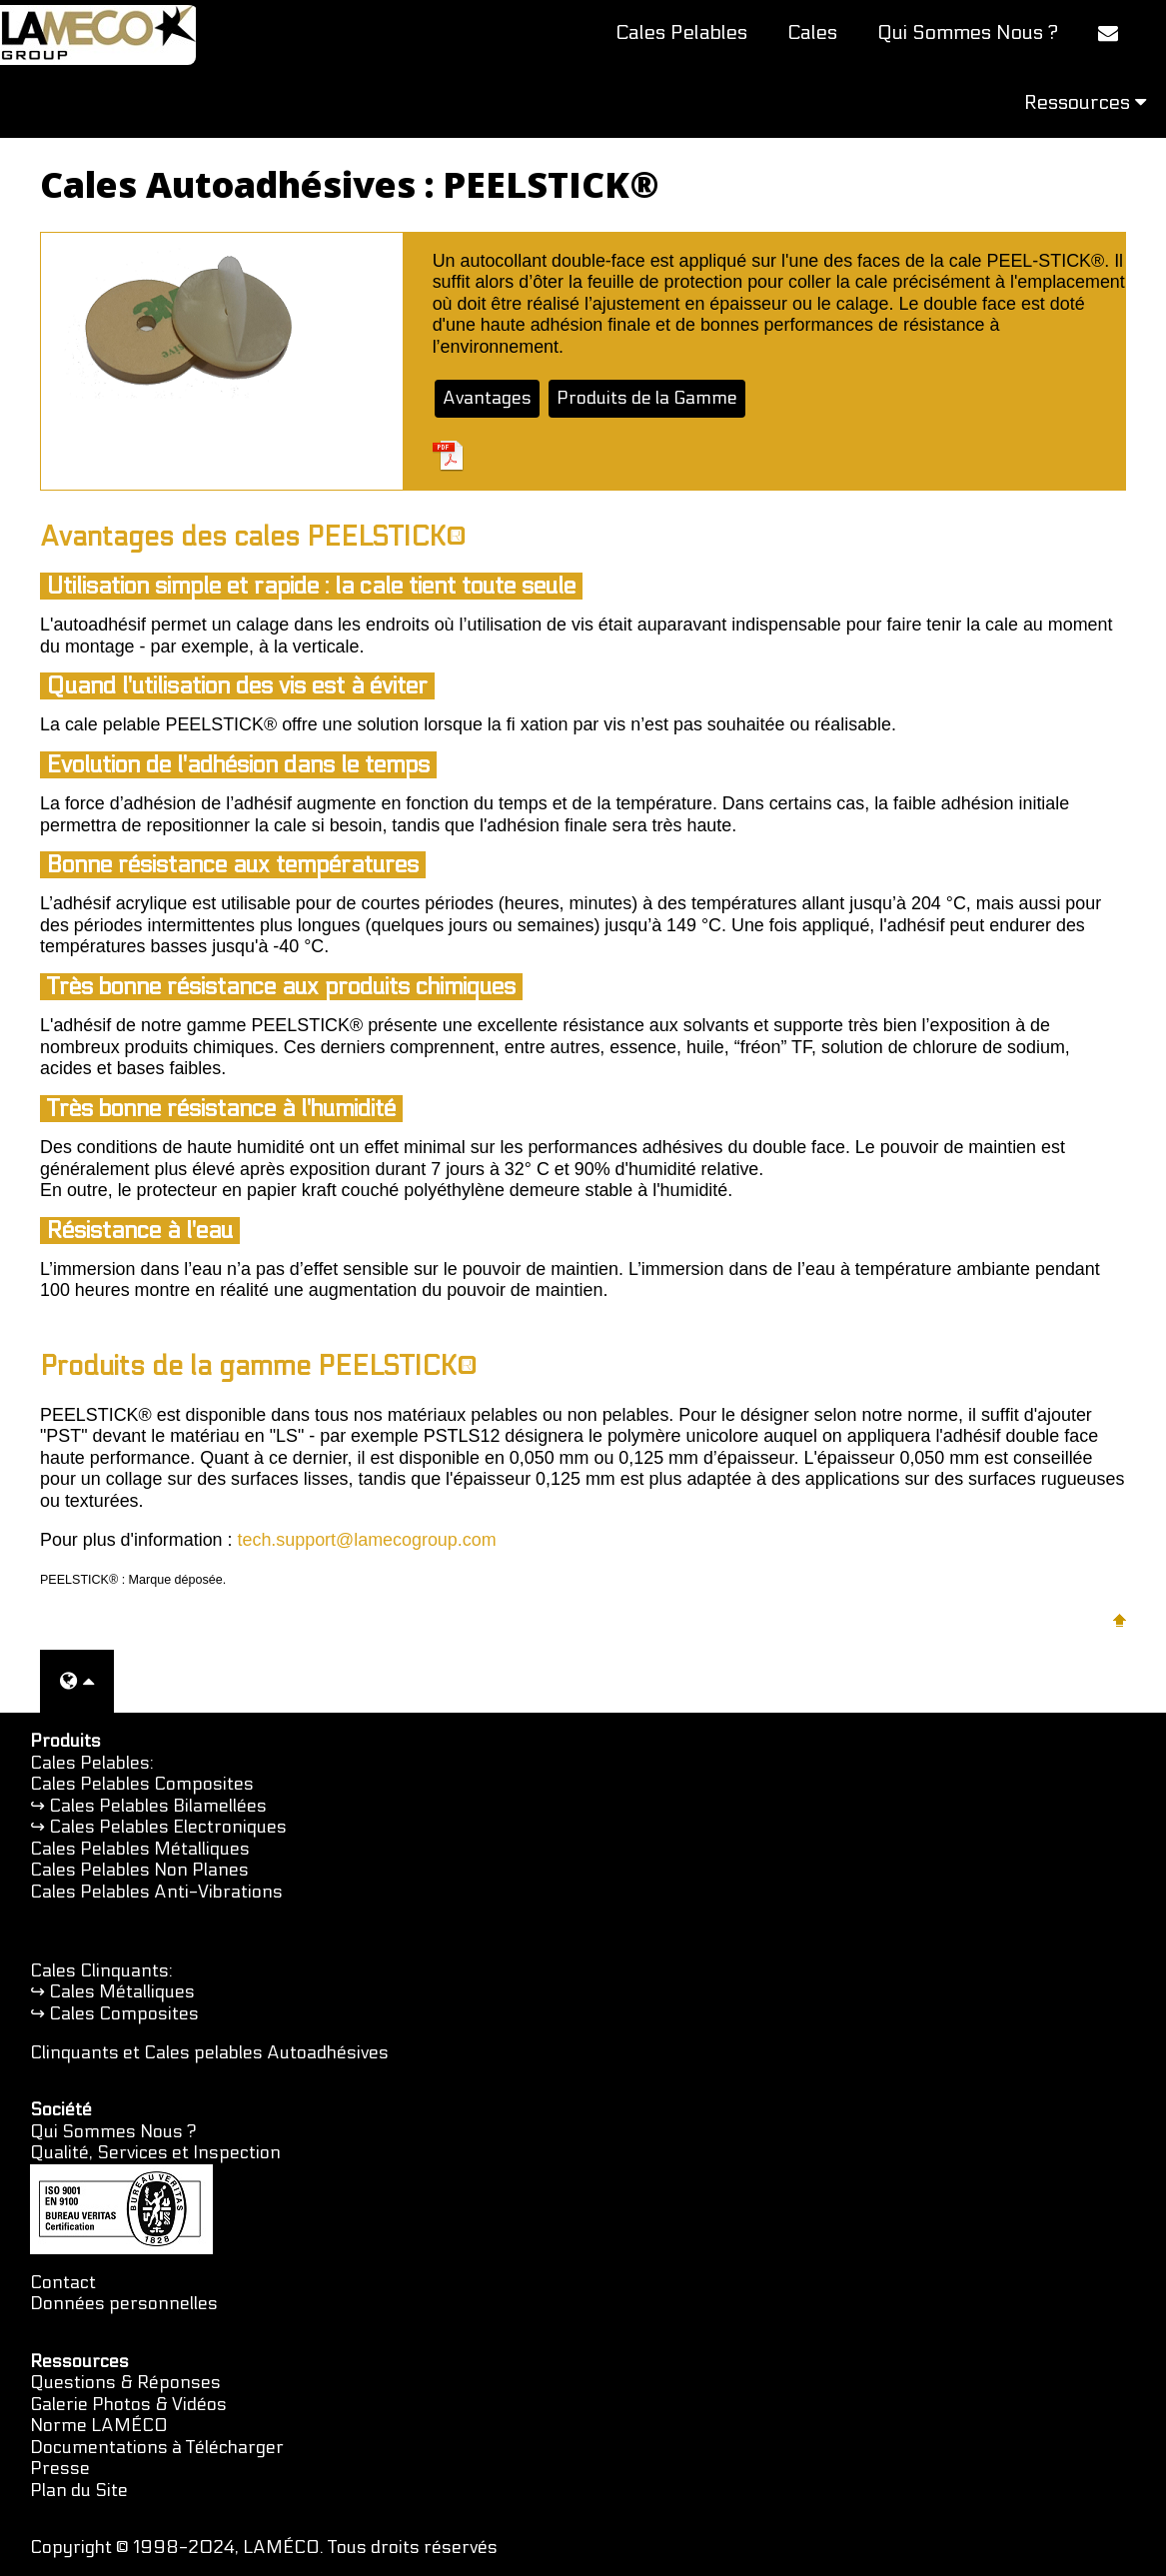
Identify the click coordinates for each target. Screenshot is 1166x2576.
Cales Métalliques (122, 1991)
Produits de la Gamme (647, 398)
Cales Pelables (681, 33)
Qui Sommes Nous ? (967, 33)
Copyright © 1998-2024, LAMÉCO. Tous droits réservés (264, 2547)
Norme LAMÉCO (99, 2425)
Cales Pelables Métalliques (140, 1849)
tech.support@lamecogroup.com (367, 1540)
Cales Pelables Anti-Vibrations (156, 1892)
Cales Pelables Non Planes (139, 1870)
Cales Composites (124, 2013)
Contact (63, 2282)
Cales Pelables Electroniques (168, 1827)
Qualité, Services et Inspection (155, 2152)
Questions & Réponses (125, 2382)
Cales (812, 33)
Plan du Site (79, 2490)
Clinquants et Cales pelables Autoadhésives (209, 2052)
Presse (60, 2468)
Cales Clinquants (99, 1970)
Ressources (1085, 103)
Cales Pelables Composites (142, 1784)
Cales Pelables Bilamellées (158, 1806)
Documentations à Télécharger (157, 2447)
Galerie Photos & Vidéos (128, 2404)
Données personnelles (124, 2303)
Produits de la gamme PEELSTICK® (258, 1366)
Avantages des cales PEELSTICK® (253, 537)
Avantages (487, 398)
